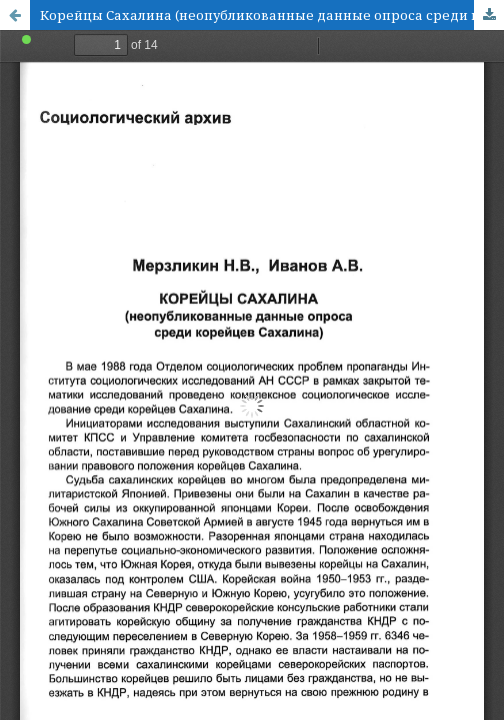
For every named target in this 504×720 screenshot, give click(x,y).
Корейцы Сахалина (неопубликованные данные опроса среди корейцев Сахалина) (272, 15)
